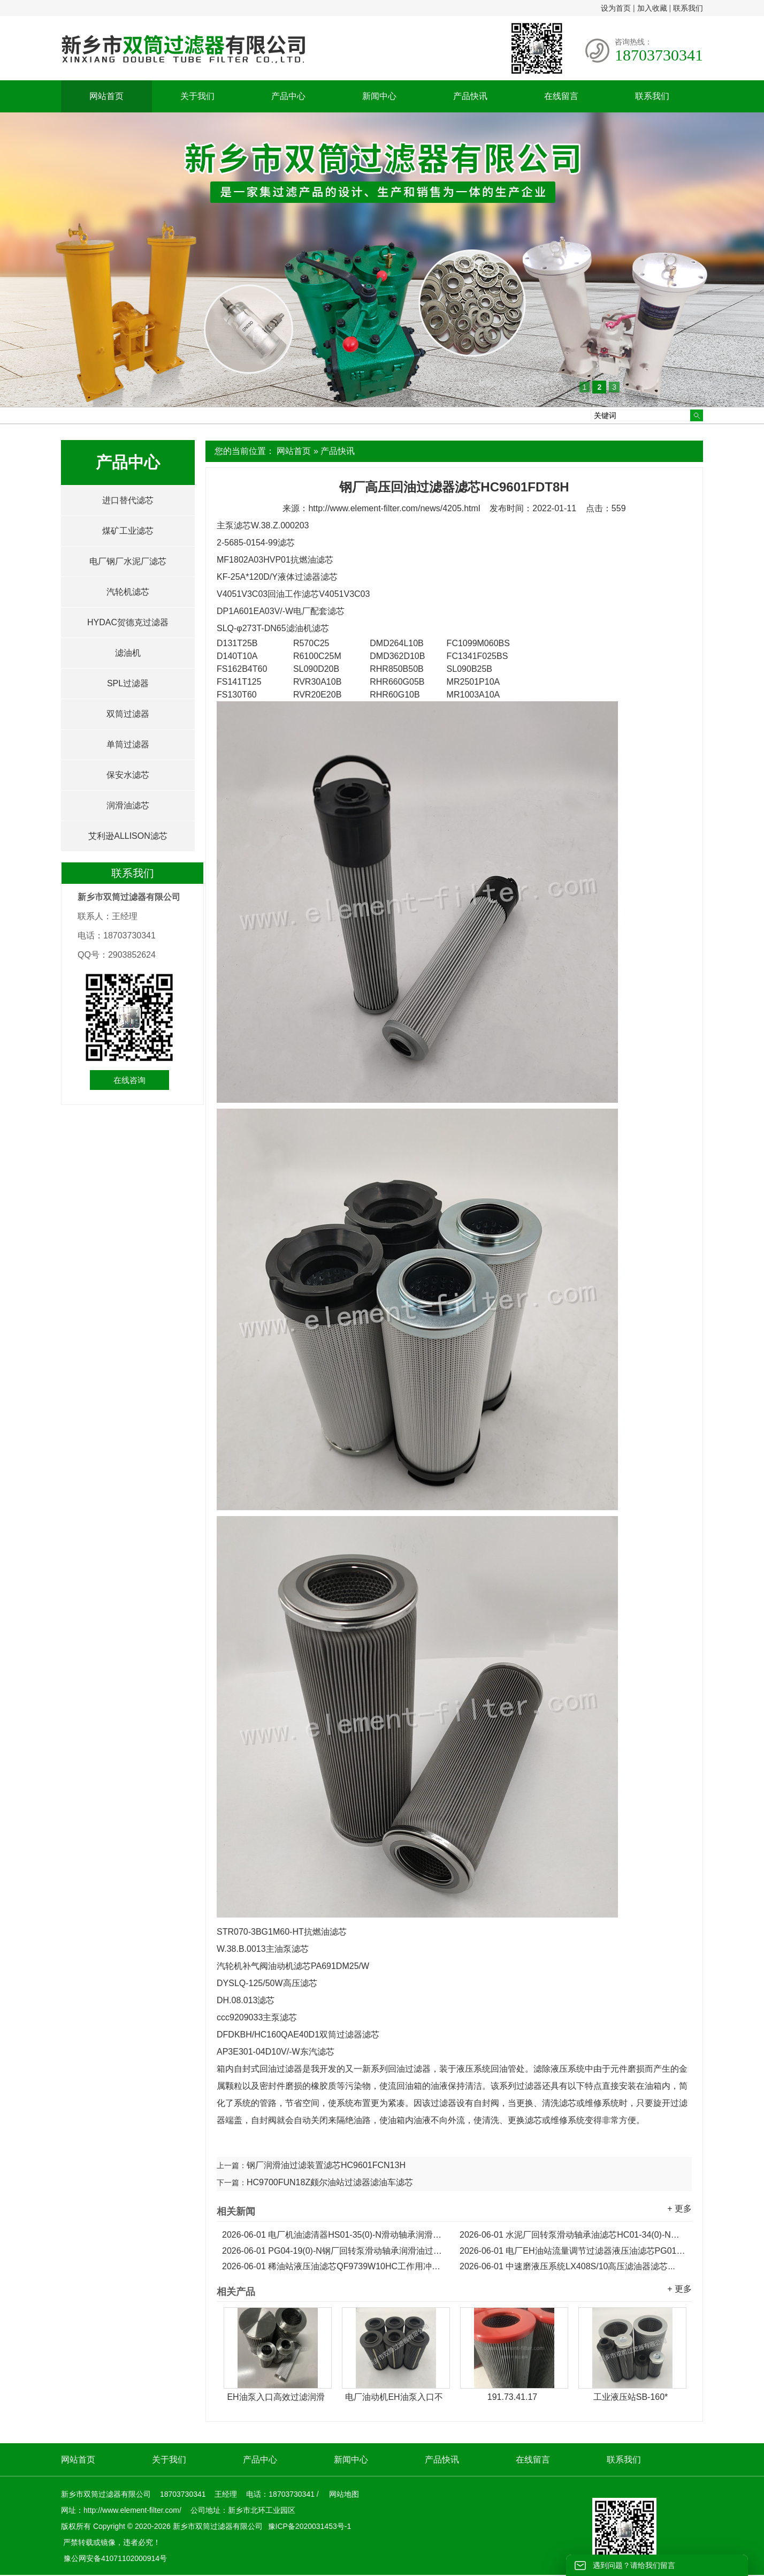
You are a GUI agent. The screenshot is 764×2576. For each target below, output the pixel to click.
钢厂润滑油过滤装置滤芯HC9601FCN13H (326, 2165)
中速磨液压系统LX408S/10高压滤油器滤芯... (567, 2266)
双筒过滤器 (127, 713)
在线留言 (561, 96)
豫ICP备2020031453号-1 (309, 2526)
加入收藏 (652, 8)
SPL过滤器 (128, 683)
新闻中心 (379, 96)
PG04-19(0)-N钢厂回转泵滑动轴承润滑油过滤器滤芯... (335, 2250)
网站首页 (106, 96)
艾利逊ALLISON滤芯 (127, 835)
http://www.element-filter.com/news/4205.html (394, 508)
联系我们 (688, 8)
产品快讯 (470, 96)
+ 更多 (679, 2208)
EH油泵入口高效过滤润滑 (275, 2396)
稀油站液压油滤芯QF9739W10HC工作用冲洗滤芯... (335, 2266)
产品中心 (288, 96)
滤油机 (128, 652)
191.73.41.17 (512, 2396)
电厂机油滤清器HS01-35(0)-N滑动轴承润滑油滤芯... (335, 2234)
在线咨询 (129, 1080)
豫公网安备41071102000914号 (115, 2558)
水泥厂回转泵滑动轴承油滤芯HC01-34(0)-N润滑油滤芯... (573, 2234)
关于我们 (197, 96)
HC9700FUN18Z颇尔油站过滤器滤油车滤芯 (330, 2182)
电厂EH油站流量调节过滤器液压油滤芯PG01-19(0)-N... (573, 2250)
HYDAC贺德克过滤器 (128, 622)
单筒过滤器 (127, 744)
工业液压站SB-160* (630, 2396)
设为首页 (616, 8)
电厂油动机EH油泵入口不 (393, 2396)
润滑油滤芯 (127, 805)
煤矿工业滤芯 (128, 530)
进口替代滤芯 (128, 500)
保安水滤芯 (127, 774)
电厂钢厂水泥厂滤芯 (127, 561)
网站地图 (344, 2494)
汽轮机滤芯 (127, 591)
